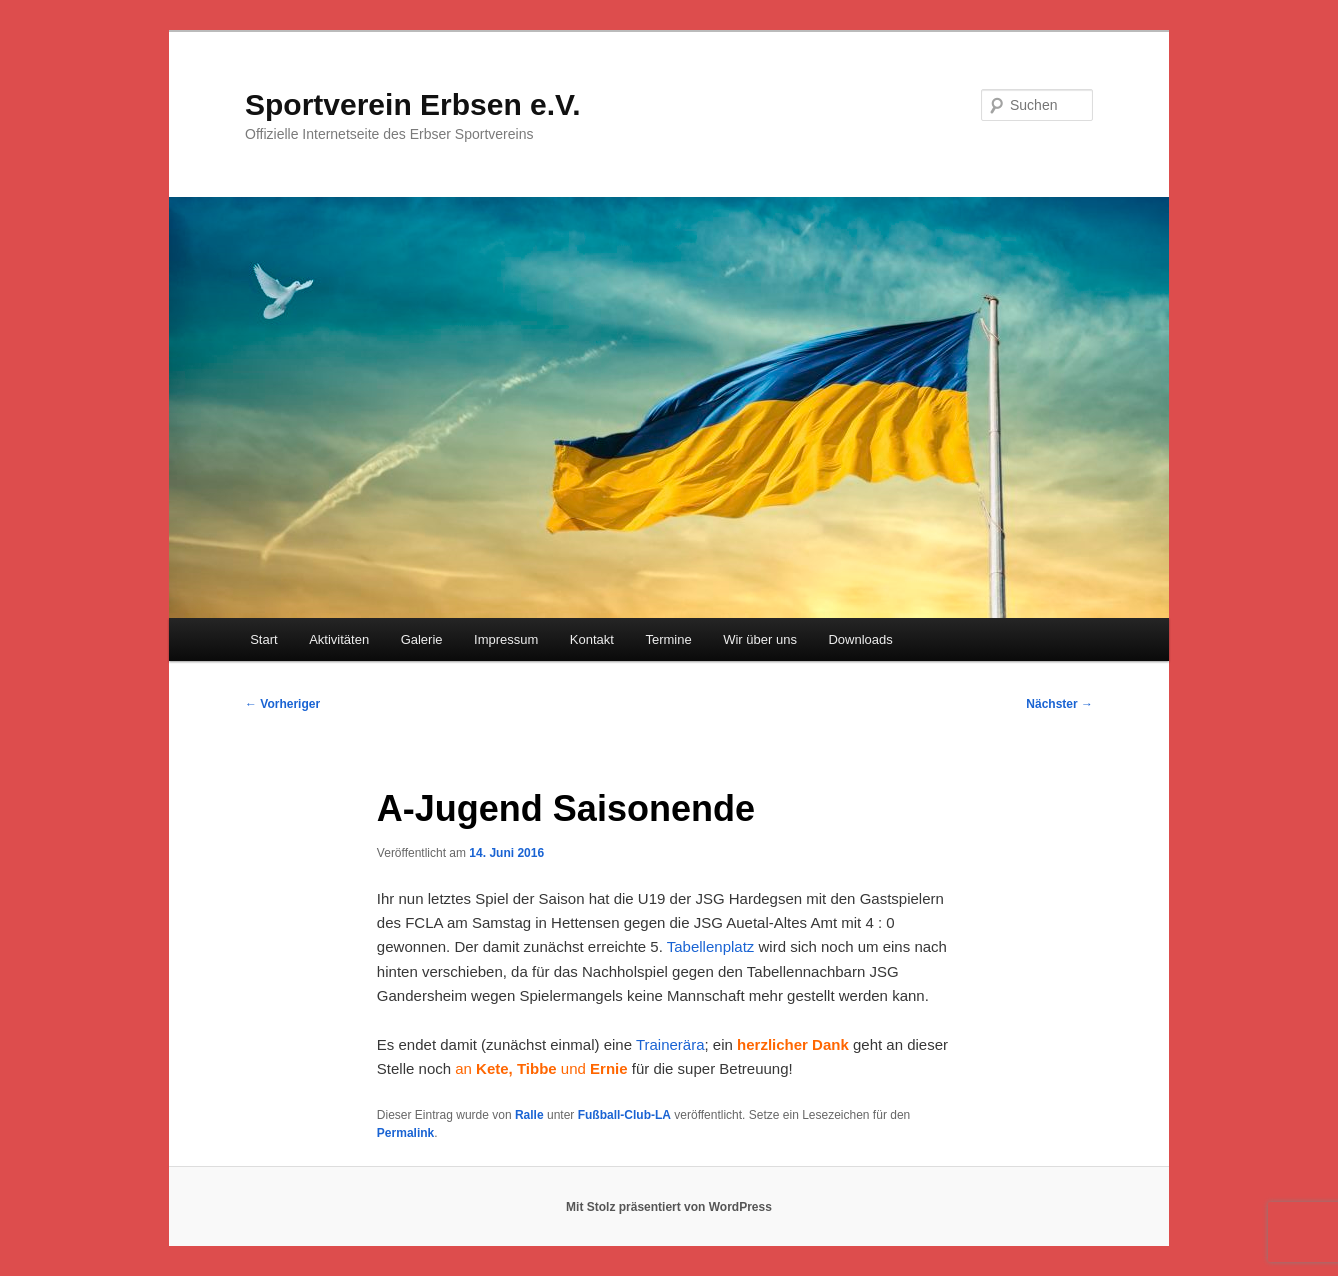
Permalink (405, 1133)
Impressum (506, 639)
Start (263, 639)
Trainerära (670, 1044)
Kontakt (592, 639)
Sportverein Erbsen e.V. (413, 104)
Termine (668, 639)
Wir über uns (760, 639)
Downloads (860, 639)
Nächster (1059, 704)
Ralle (529, 1115)
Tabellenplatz (713, 946)
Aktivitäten (339, 639)
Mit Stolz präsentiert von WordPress (669, 1207)
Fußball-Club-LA (624, 1115)
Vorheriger (282, 704)
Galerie (422, 639)
